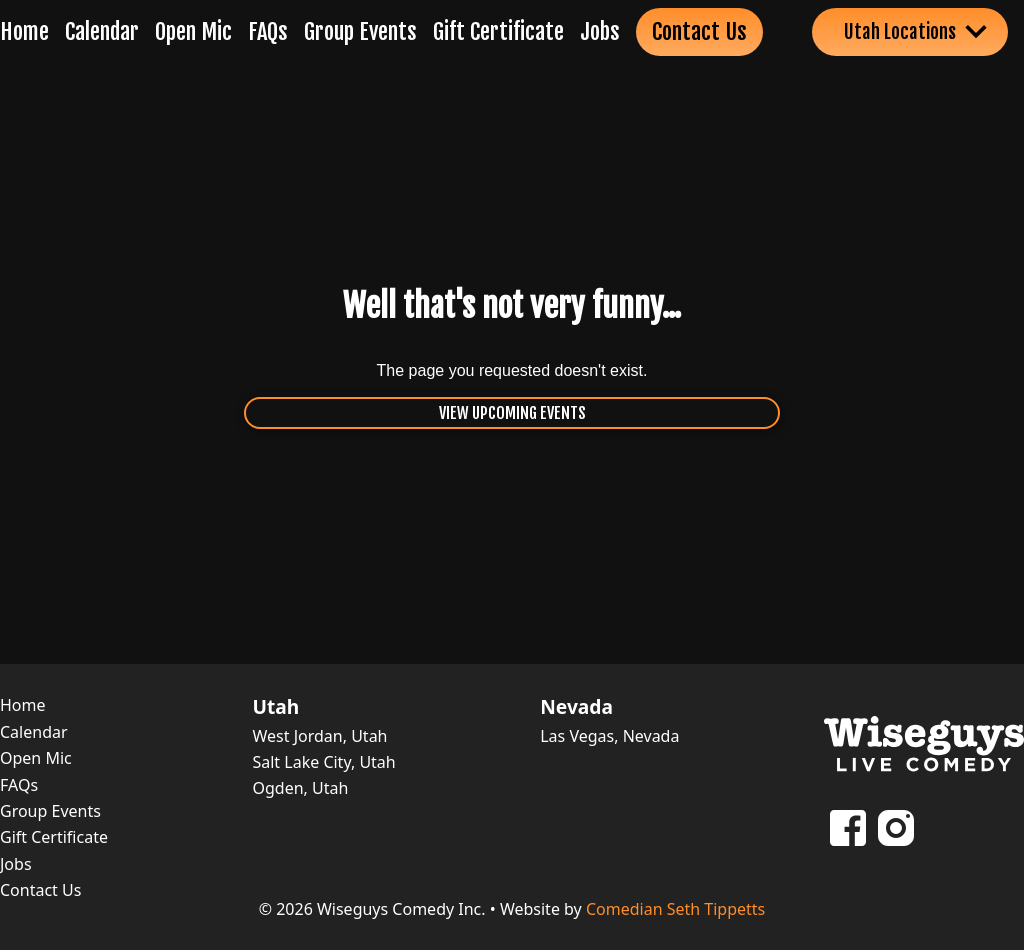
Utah (275, 707)
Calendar (102, 31)
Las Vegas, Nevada (609, 736)
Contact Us (699, 31)
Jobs (600, 31)
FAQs (268, 31)
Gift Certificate (498, 31)
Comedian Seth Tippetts (675, 909)
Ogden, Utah (300, 788)
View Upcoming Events (512, 413)
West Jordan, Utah (319, 736)
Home (24, 31)
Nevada (576, 707)
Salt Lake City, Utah (323, 762)
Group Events (360, 31)
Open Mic (193, 31)
